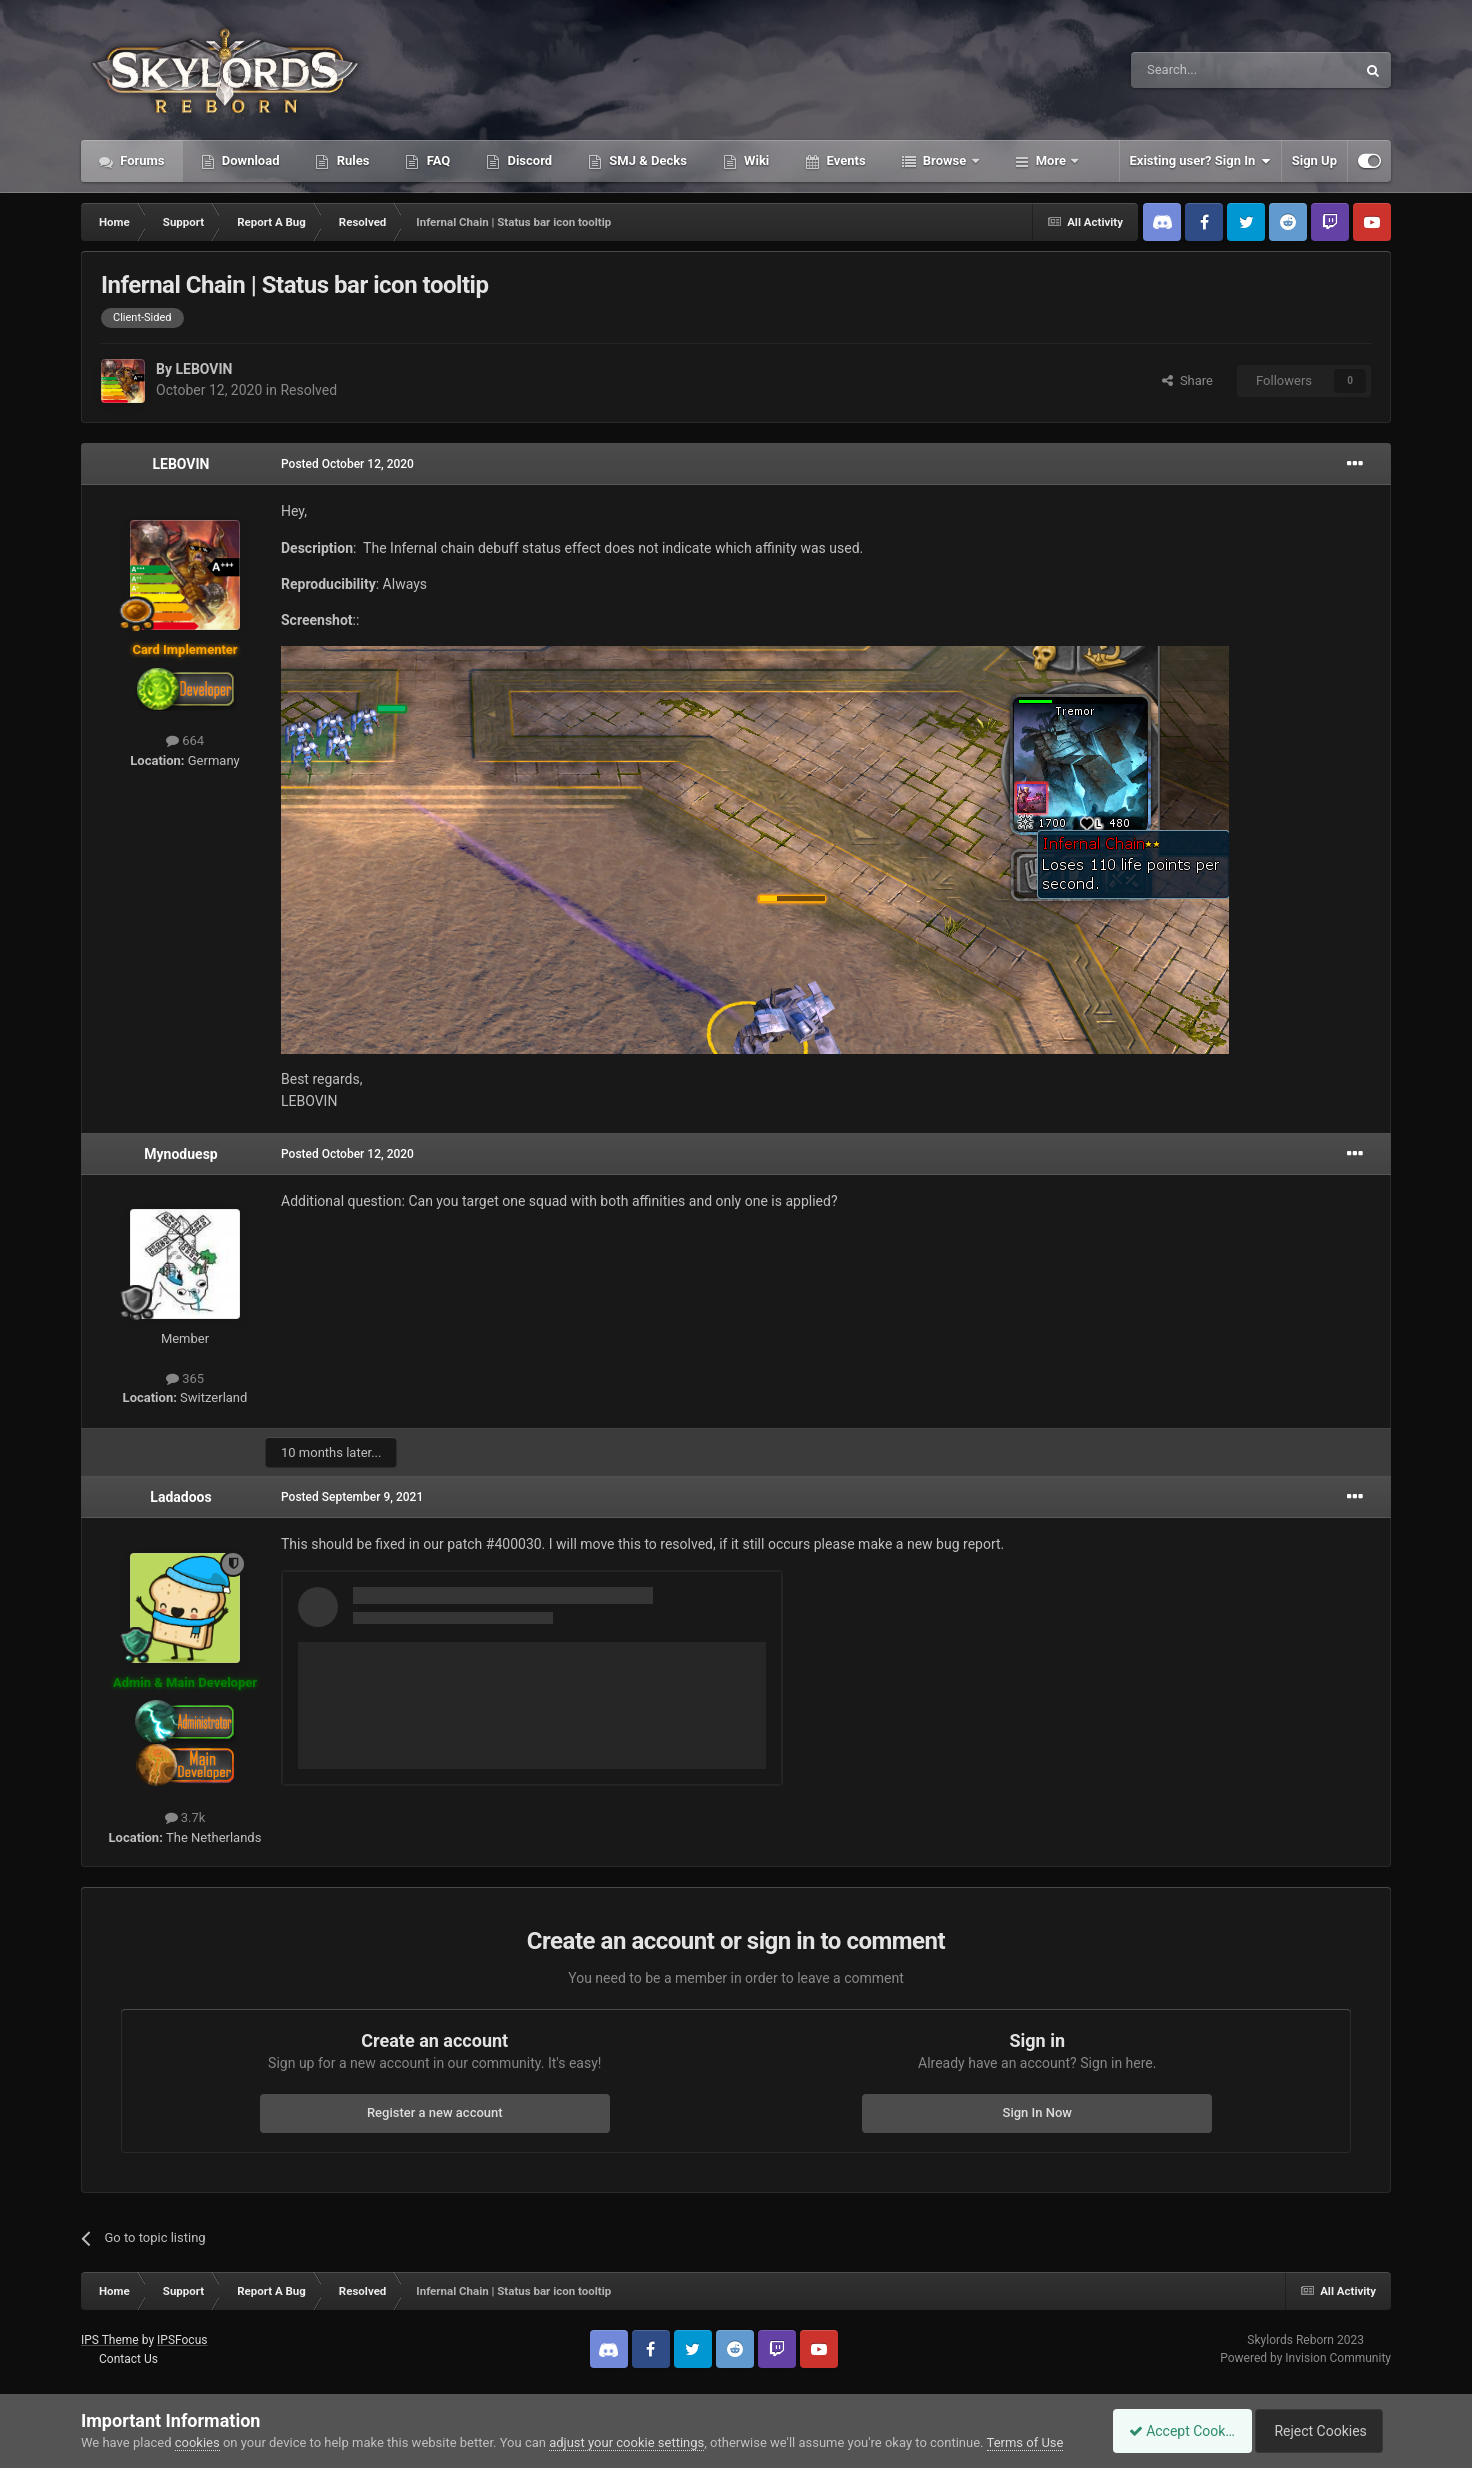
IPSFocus (182, 2340)
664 (185, 740)
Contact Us (128, 2359)
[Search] (1196, 70)
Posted (347, 464)
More (1051, 160)
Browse (945, 160)
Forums (141, 160)
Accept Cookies (1171, 2431)
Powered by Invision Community (1305, 2358)
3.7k (185, 1817)
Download (249, 160)
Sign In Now (1037, 2112)
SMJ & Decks (646, 160)
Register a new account (435, 2112)
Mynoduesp (180, 1154)
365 (185, 1378)
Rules (351, 160)
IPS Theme (110, 2340)
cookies (197, 2442)
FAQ (436, 160)
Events (844, 160)
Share (1187, 380)
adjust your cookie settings (626, 2442)
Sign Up (1314, 160)
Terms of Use (1025, 2442)
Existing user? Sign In (1200, 161)
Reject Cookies (1322, 2431)
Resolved (308, 390)
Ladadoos (180, 1497)
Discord (528, 160)
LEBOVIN (203, 369)
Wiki (755, 160)
